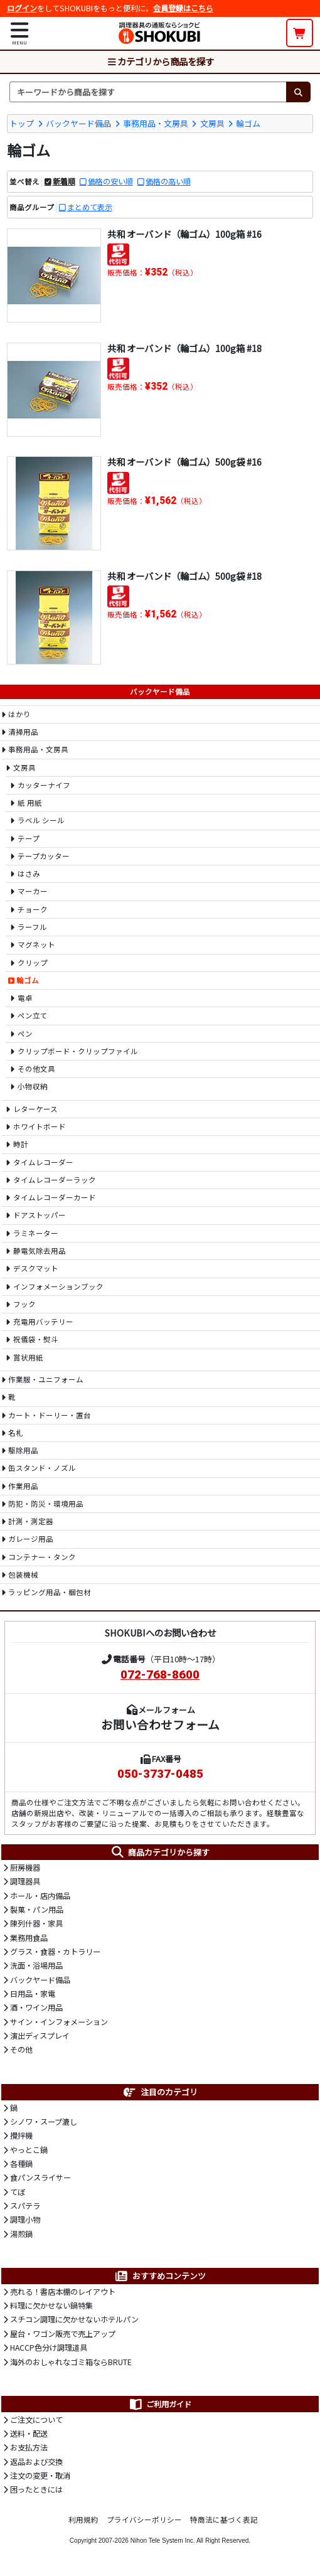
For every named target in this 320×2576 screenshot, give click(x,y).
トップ (21, 123)
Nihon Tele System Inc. (163, 2540)
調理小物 (25, 2219)
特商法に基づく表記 (224, 2520)
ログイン (22, 8)
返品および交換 (36, 2461)
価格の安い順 (110, 181)
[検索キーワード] (147, 92)
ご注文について (36, 2419)
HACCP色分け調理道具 (48, 2347)
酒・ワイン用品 (36, 2007)
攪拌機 (21, 2135)
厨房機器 (25, 1867)
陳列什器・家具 (36, 1923)
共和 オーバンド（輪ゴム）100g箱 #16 (184, 233)
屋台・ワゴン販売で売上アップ (62, 2333)
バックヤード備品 (78, 123)
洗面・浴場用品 (36, 1965)
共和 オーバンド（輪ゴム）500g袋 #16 (184, 461)
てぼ (17, 2192)
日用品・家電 (32, 1993)
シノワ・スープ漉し (43, 2121)
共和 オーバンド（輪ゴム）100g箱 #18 (184, 348)
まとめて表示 (89, 207)
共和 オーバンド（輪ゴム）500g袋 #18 (184, 575)
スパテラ (25, 2205)
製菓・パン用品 (36, 1909)
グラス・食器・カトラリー (55, 1951)
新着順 (64, 181)
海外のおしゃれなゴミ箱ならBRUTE (71, 2362)
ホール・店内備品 (40, 1895)
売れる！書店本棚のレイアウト (62, 2291)
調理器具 (25, 1881)
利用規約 (83, 2520)
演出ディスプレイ (40, 2035)
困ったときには (36, 2489)
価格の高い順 (168, 181)
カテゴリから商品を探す (160, 61)
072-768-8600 (160, 1675)
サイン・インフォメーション (59, 2022)
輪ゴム (248, 123)
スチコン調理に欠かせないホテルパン (74, 2319)
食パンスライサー (40, 2177)
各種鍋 (21, 2163)
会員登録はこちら (183, 8)
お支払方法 (29, 2447)
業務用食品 (29, 1937)
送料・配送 (29, 2433)
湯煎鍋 (21, 2234)
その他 (21, 2049)
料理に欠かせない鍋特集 (51, 2305)
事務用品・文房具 (155, 123)
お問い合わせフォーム (160, 1724)
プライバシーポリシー (144, 2520)
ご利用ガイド (160, 2404)
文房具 (212, 123)
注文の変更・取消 (40, 2475)
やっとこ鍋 (29, 2150)
